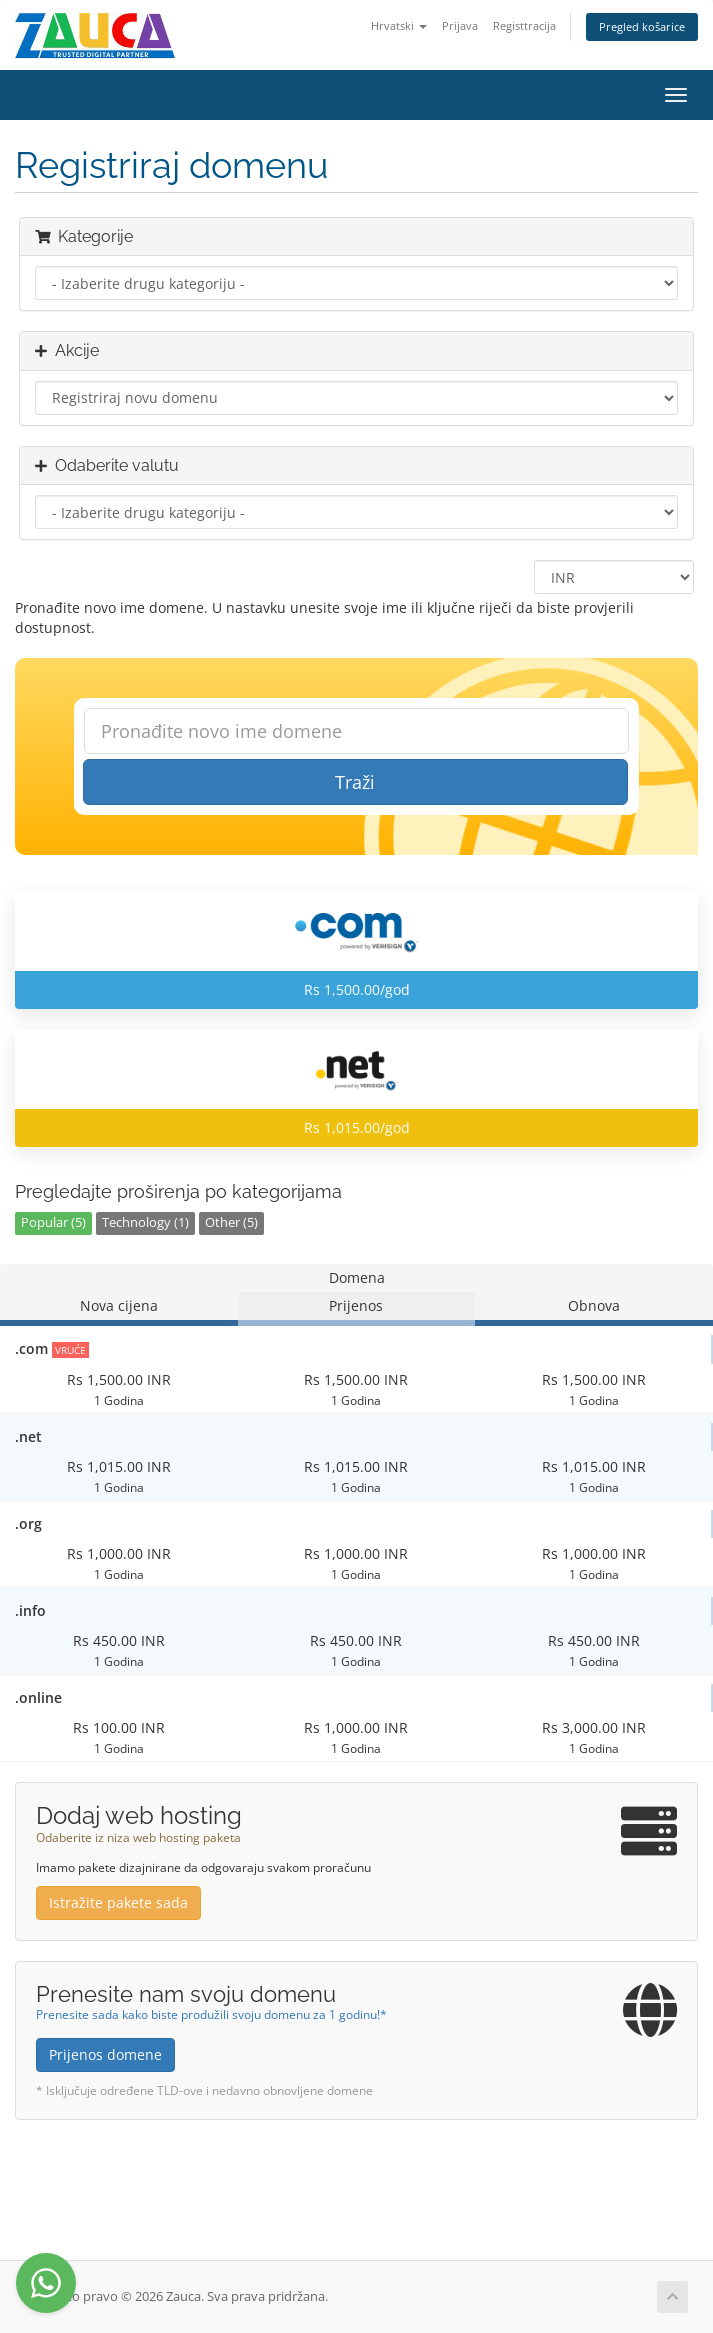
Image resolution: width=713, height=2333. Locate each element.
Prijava (460, 25)
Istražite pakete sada (118, 1902)
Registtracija (524, 25)
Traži (355, 782)
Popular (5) (53, 1222)
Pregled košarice (642, 26)
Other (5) (231, 1222)
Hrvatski (399, 25)
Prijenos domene (105, 2054)
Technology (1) (145, 1222)
